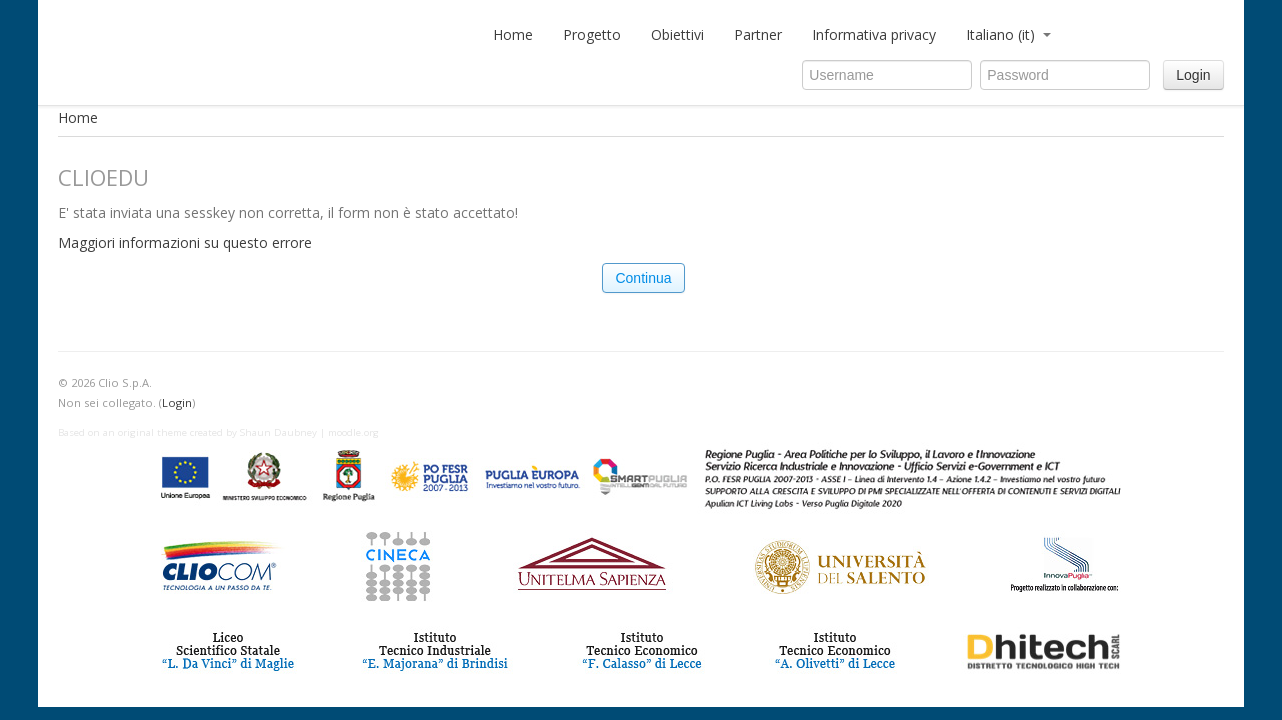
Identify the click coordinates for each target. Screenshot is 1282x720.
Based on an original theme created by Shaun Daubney (187, 432)
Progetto (592, 34)
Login (1193, 75)
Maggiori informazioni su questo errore (185, 242)
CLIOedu (263, 40)
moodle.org (353, 432)
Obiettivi (677, 34)
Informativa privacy (874, 34)
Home (513, 34)
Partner (758, 34)
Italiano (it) (1008, 34)
